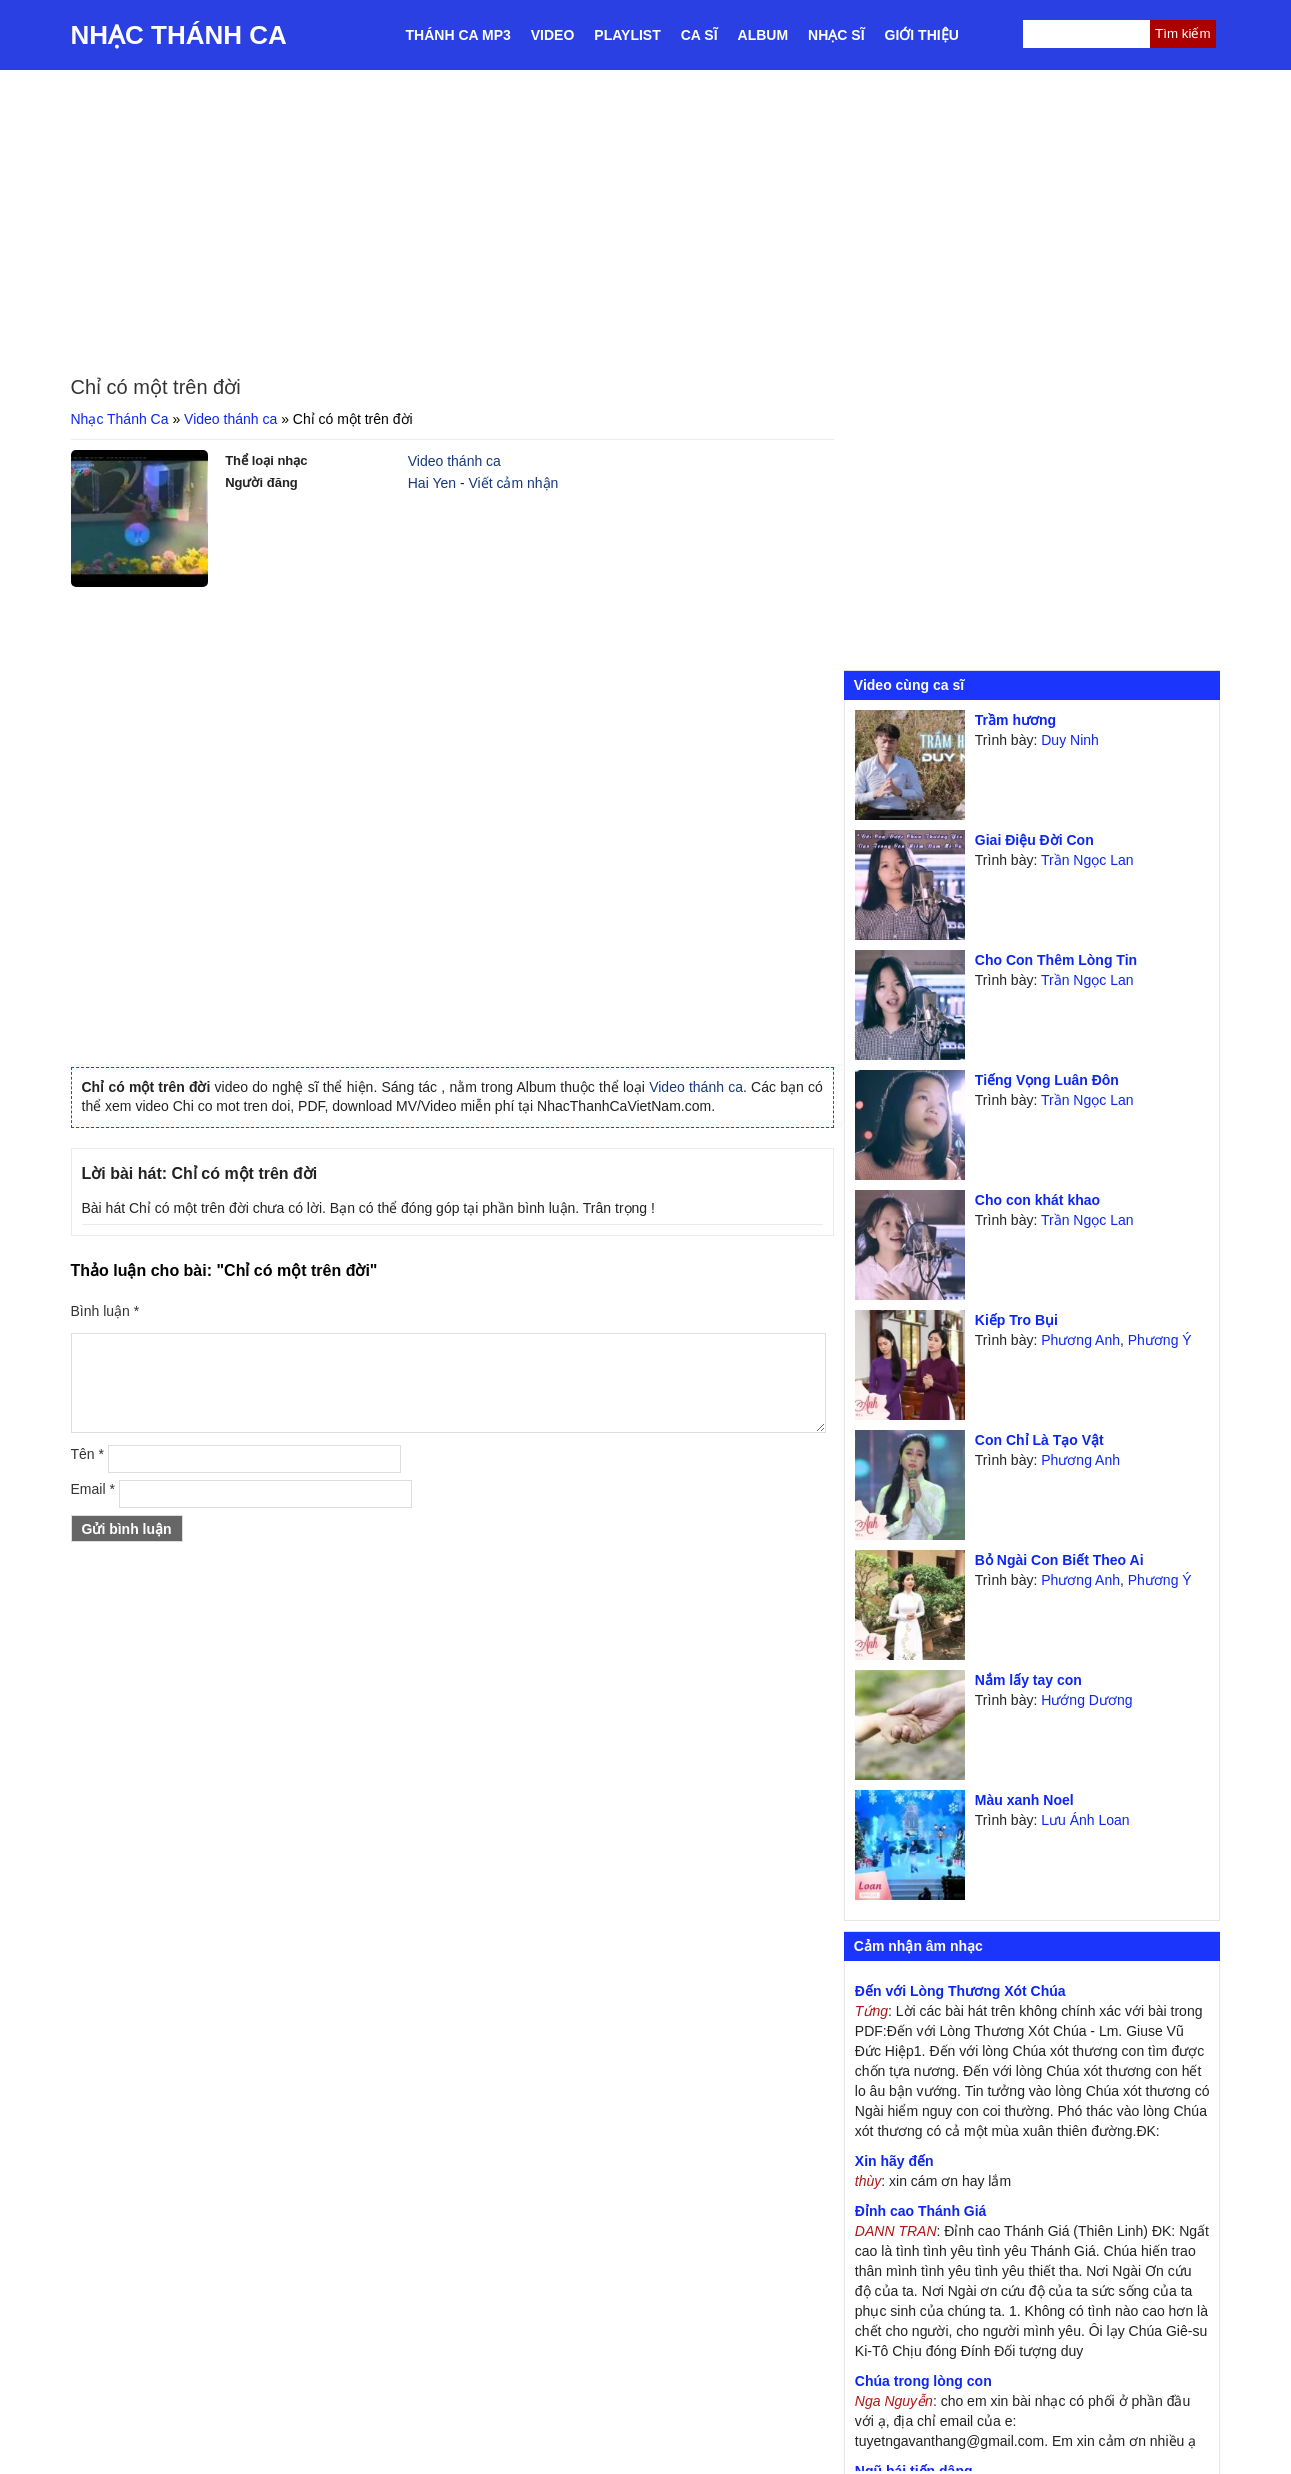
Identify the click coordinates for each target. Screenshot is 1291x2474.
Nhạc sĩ (836, 35)
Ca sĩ (699, 35)
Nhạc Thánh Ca (179, 35)
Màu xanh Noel (1024, 1800)
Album (763, 35)
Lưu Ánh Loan (1085, 1820)
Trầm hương (1015, 720)
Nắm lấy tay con (1028, 1680)
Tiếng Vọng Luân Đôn (1047, 1080)
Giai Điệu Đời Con (1034, 840)
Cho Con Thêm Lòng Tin (1056, 960)
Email (93, 1489)
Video (553, 35)
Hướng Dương (1086, 1700)
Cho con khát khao (1037, 1200)
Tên (87, 1454)
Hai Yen (432, 483)
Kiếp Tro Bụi (1016, 1320)
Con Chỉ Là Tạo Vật (1039, 1440)
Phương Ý (1160, 1340)
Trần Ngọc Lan (1087, 860)
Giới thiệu (922, 35)
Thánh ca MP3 (458, 35)
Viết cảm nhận (513, 483)
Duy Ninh (1070, 740)
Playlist (627, 35)
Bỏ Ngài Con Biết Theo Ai (1059, 1560)
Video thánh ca (230, 419)
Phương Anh (1080, 1340)
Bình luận (105, 1311)
